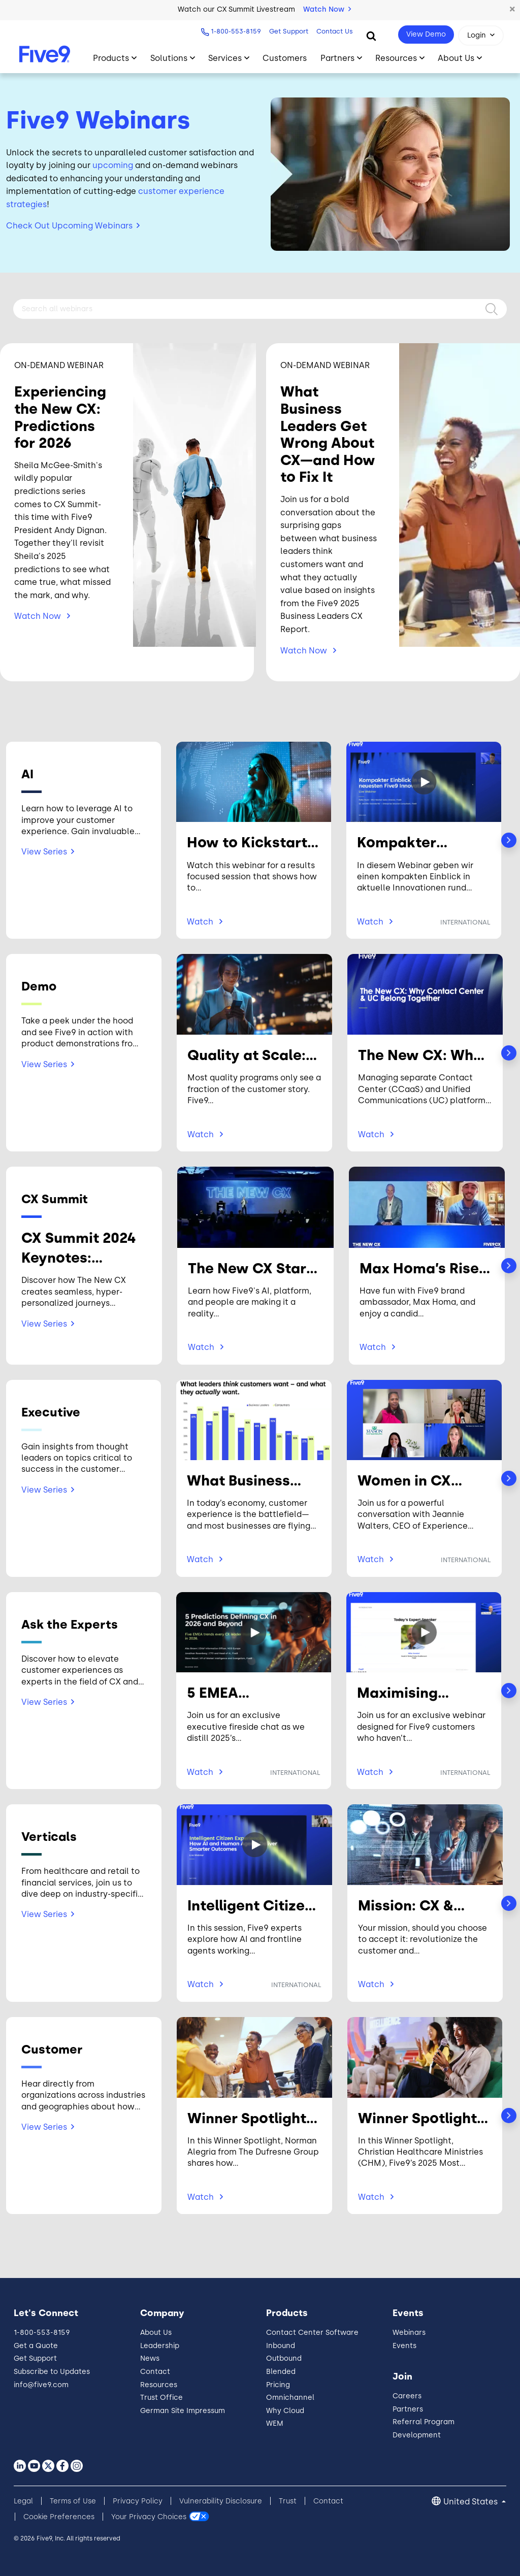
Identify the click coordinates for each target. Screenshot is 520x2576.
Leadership (159, 2345)
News (149, 2358)
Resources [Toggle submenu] (396, 58)
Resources (158, 2385)
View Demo (426, 34)
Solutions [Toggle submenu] (168, 58)
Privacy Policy (137, 2501)
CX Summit (54, 1199)
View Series (44, 851)
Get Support (288, 31)
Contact (155, 2371)
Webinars (409, 2332)
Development (417, 2435)
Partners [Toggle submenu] (337, 58)
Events (404, 2345)
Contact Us (334, 31)
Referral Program (423, 2422)
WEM (274, 2423)
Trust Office (161, 2397)
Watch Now (327, 9)
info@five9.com (41, 2385)
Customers (285, 58)
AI (27, 774)
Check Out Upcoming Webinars (69, 225)
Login (476, 35)
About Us (156, 2332)
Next (508, 840)
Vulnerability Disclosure (220, 2501)
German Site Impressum (182, 2410)
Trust (288, 2501)
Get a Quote (36, 2345)
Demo (38, 986)
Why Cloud (285, 2410)
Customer (52, 2049)
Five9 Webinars (98, 120)
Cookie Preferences (58, 2517)
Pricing (278, 2385)
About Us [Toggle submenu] (456, 58)
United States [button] (471, 2501)
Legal (23, 2501)
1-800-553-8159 (236, 31)
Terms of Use (73, 2501)
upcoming (112, 165)
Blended (281, 2371)
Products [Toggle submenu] (111, 58)
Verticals (49, 1836)
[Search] (371, 35)
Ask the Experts (69, 1624)
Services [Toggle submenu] (225, 58)
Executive (50, 1412)
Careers (407, 2396)
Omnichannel (290, 2397)
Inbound (280, 2345)
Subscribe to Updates (52, 2371)
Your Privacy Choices (148, 2517)
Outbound (284, 2358)
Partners (408, 2409)
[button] (512, 9)
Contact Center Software (312, 2332)
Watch (38, 616)
